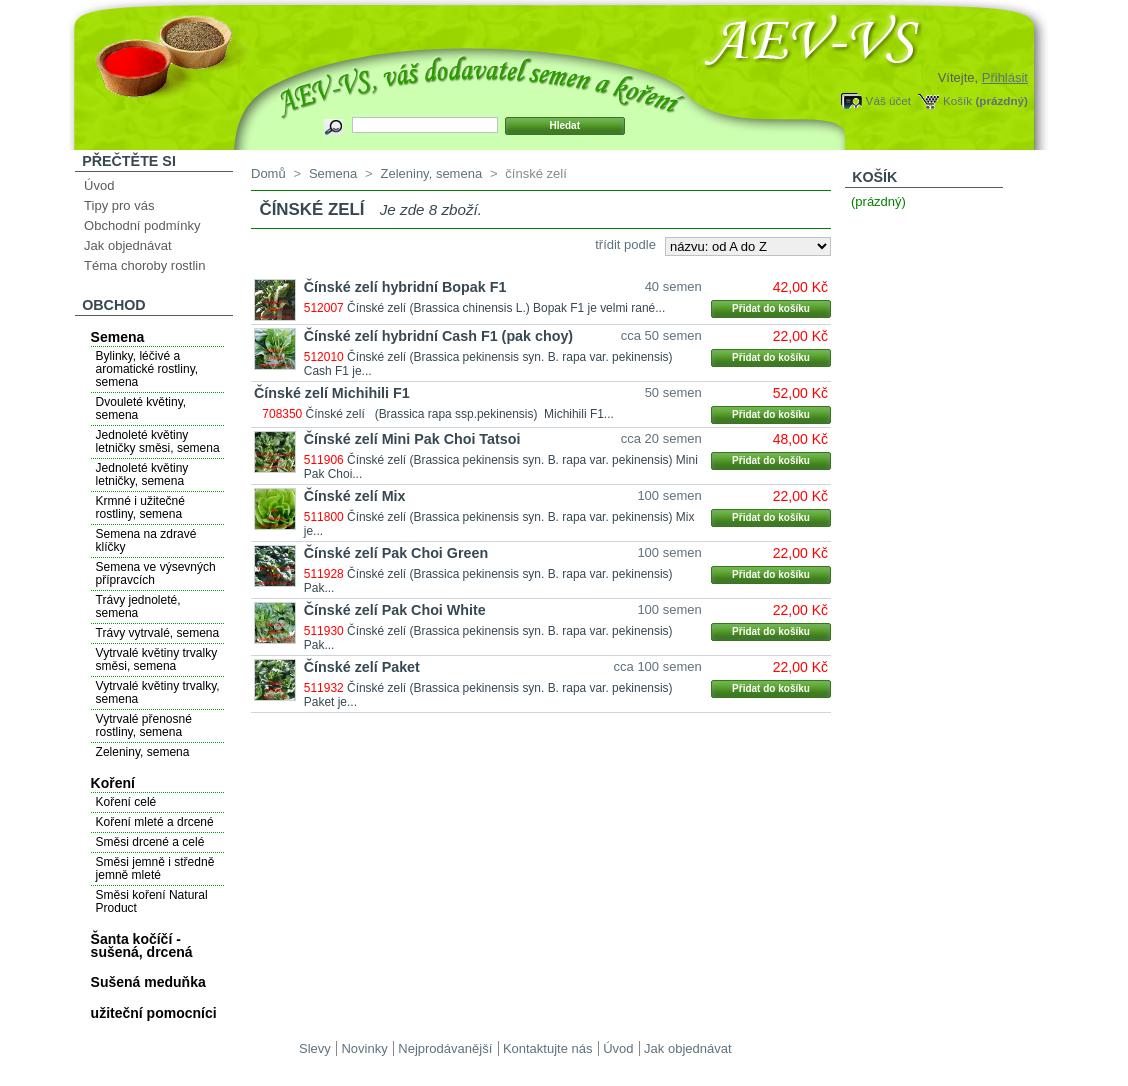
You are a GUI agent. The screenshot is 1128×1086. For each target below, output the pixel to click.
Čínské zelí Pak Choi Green (396, 553)
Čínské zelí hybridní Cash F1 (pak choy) (438, 336)
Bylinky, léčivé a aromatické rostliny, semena (147, 369)
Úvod (99, 185)
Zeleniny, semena (143, 752)
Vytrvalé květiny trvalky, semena (158, 692)
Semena (118, 337)
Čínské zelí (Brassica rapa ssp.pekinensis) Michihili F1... (460, 414)
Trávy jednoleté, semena (138, 606)
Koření (113, 783)
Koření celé (126, 802)
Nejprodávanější (445, 1048)
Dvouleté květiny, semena (141, 408)
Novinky (364, 1048)
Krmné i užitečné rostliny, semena (140, 507)
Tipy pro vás (119, 205)
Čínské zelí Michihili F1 (332, 393)
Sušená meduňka (148, 982)
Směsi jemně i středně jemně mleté (155, 868)
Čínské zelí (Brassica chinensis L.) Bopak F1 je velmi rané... (506, 308)
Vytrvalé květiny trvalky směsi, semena (157, 659)
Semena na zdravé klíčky (146, 540)
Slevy (315, 1048)
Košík (957, 100)
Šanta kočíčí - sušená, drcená (142, 945)
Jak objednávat (127, 245)
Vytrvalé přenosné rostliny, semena (144, 725)
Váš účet (888, 100)
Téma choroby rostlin (144, 265)
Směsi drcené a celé (150, 842)
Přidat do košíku (771, 308)
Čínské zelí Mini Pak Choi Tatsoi (412, 439)
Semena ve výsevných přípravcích (156, 573)
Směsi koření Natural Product (152, 901)
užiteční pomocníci (154, 1013)
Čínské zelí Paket (362, 667)
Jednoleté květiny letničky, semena (142, 474)
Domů (268, 173)
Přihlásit (1005, 77)
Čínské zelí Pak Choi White (395, 610)
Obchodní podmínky (142, 225)
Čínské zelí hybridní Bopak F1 (405, 287)
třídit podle (625, 244)
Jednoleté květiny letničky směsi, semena (158, 441)
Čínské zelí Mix (355, 496)
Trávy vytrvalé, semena (158, 633)
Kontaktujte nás (548, 1048)
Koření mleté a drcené (155, 822)
